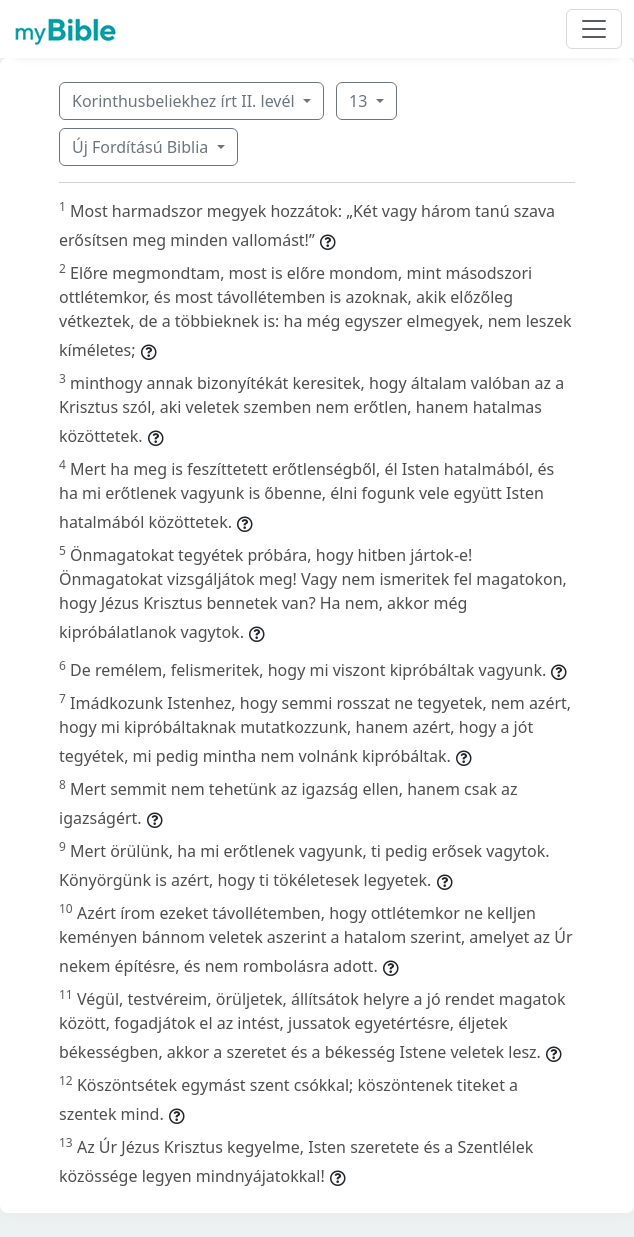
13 (360, 101)
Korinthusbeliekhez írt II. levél (185, 101)
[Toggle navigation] (594, 29)
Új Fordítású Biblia (142, 147)
